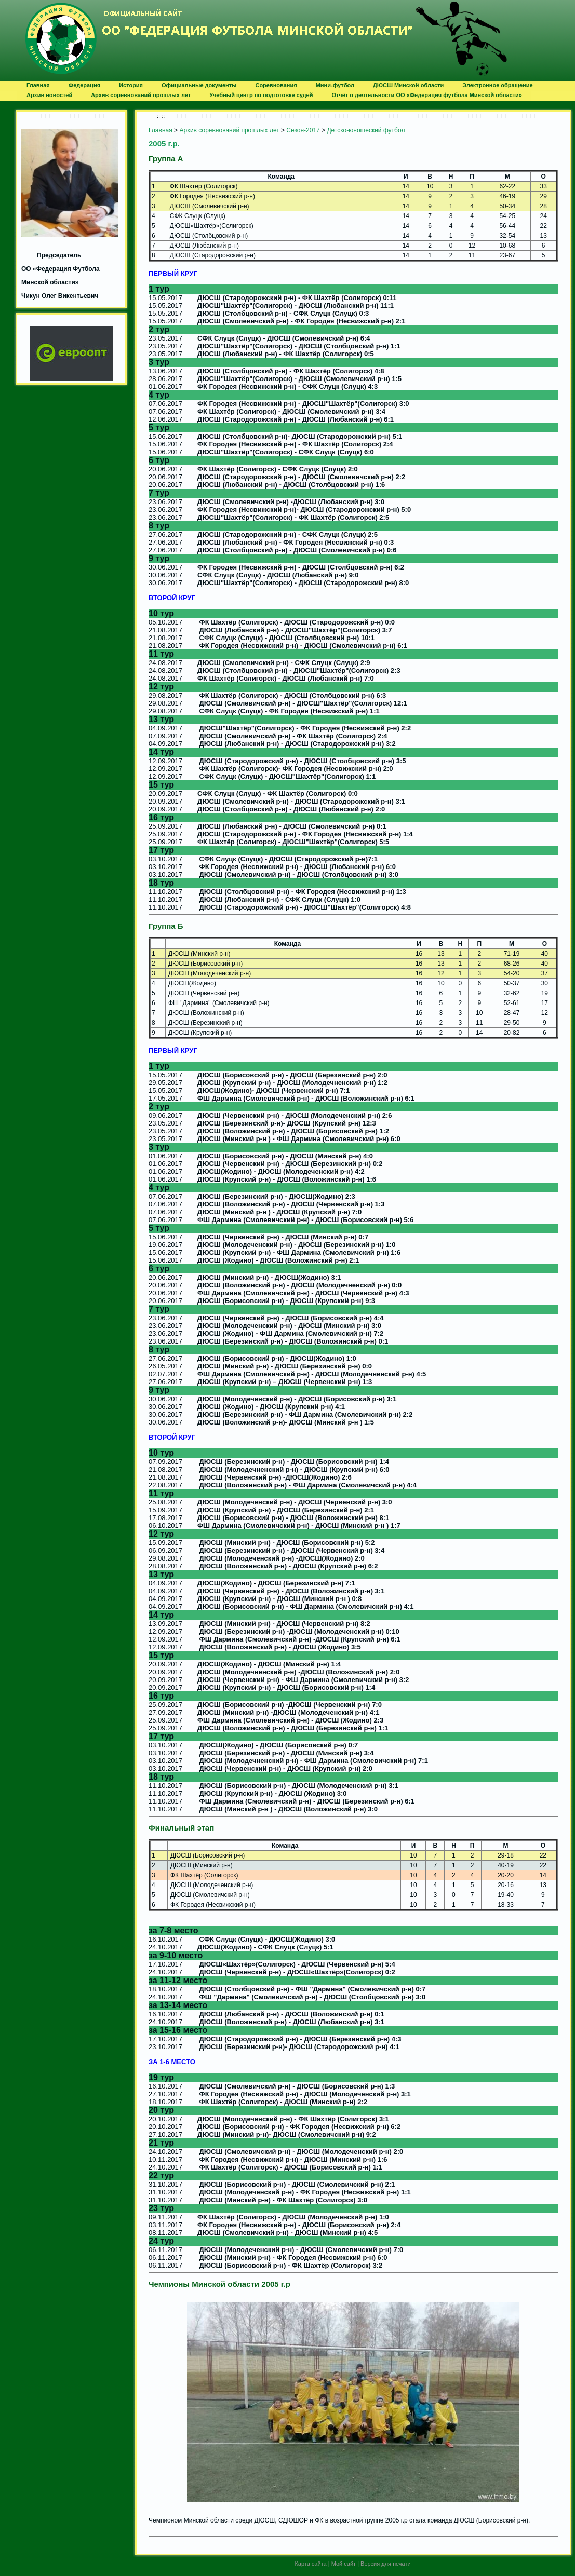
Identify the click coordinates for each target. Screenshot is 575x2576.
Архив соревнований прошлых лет (229, 130)
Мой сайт (343, 2563)
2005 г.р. (164, 143)
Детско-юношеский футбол (366, 130)
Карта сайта (310, 2563)
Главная (160, 130)
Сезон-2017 (302, 130)
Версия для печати (385, 2563)
